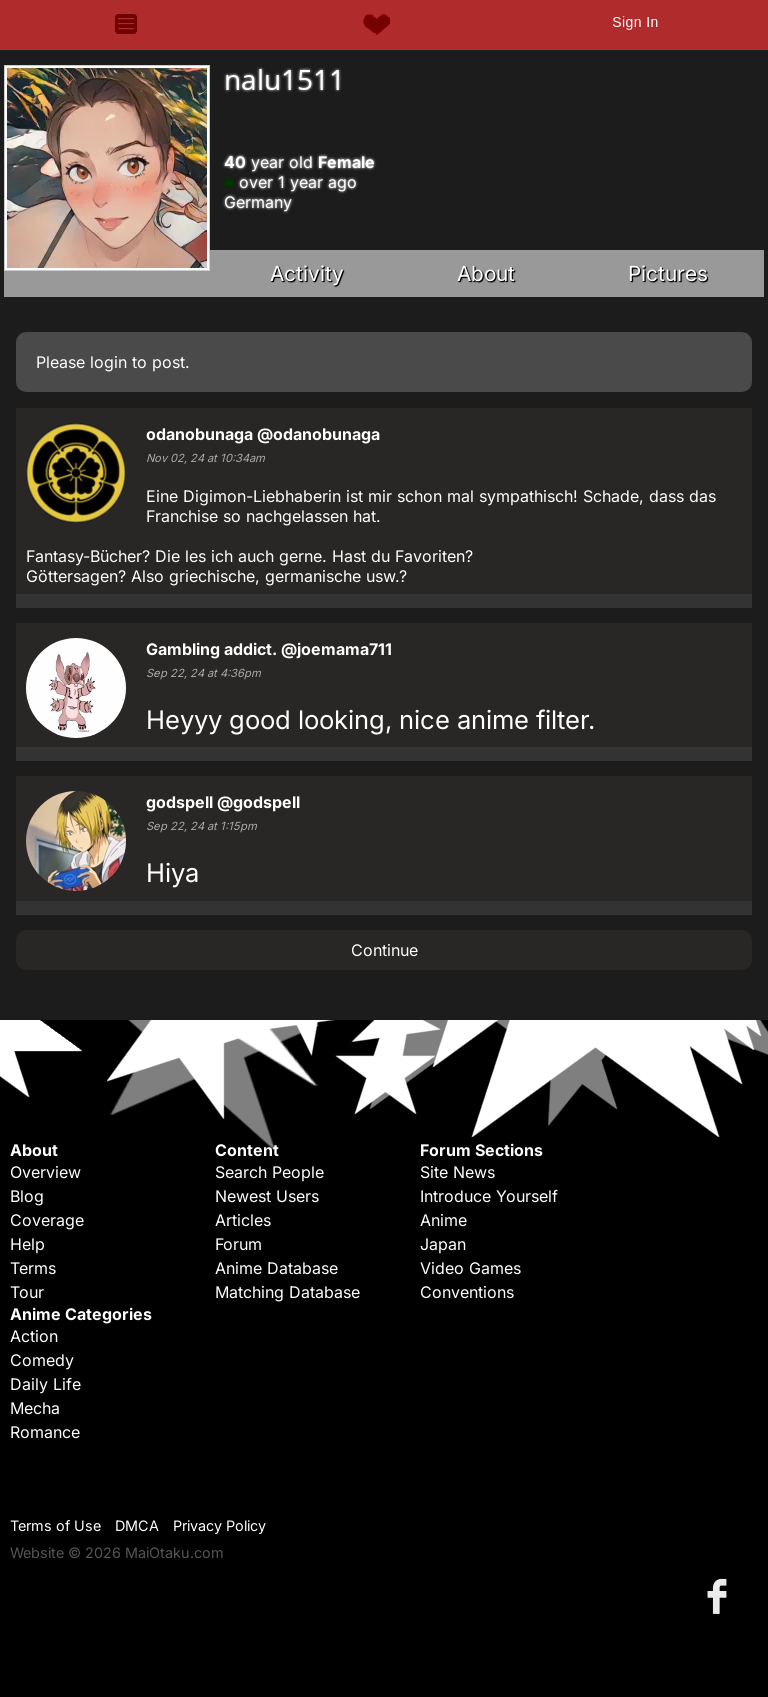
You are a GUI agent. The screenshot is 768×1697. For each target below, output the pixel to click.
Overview (45, 1172)
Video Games (470, 1268)
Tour (27, 1292)
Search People (269, 1172)
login (108, 362)
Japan (443, 1244)
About (486, 273)
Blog (27, 1196)
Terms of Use (55, 1525)
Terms (33, 1268)
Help (27, 1244)
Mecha (35, 1408)
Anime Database (276, 1268)
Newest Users (267, 1196)
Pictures (668, 273)
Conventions (467, 1292)
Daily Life (45, 1384)
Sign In (635, 22)
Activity (307, 273)
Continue (384, 950)
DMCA (137, 1525)
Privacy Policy (219, 1525)
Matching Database (287, 1292)
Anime (443, 1220)
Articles (243, 1220)
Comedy (42, 1360)
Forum (238, 1244)
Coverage (47, 1220)
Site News (457, 1172)
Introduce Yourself (489, 1196)
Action (34, 1336)
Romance (45, 1432)
